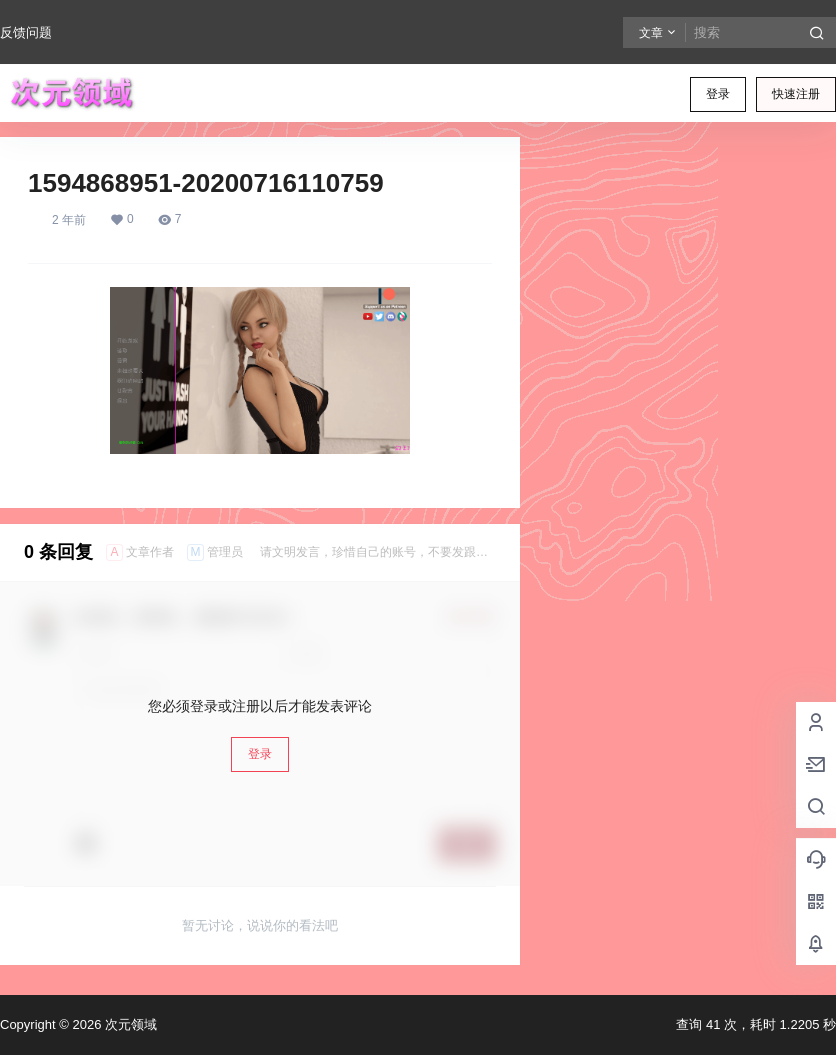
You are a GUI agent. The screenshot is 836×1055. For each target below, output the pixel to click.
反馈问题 (26, 32)
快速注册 (796, 94)
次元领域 (129, 1024)
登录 (718, 94)
